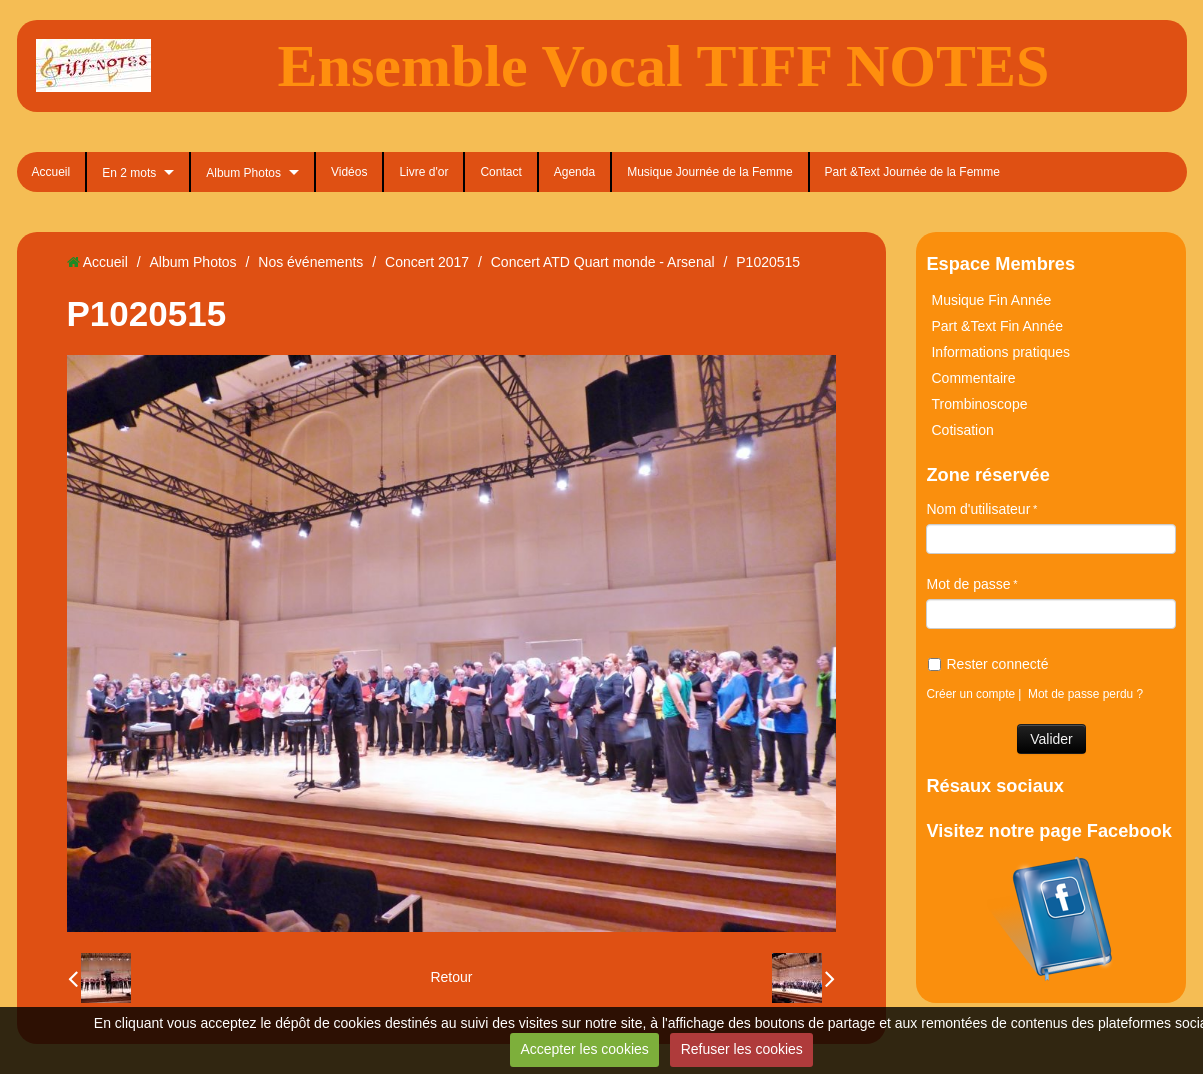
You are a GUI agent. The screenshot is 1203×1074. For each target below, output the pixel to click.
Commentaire (973, 378)
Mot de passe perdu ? (1085, 694)
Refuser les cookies (742, 1049)
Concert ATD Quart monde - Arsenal (603, 262)
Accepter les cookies (584, 1049)
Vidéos (349, 172)
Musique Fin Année (991, 300)
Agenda (574, 172)
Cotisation (962, 430)
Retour (451, 977)
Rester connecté (988, 664)
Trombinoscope (979, 404)
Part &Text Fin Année (997, 326)
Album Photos (243, 173)
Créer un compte (970, 694)
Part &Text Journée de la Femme (912, 172)
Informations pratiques (1000, 352)
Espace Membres (1000, 264)
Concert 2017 (427, 262)
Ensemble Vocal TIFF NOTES (664, 66)
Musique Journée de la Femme (709, 172)
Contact (500, 172)
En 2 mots (129, 173)
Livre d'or (423, 172)
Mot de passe (968, 584)
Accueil (51, 172)
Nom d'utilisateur (978, 509)
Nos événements (310, 262)
